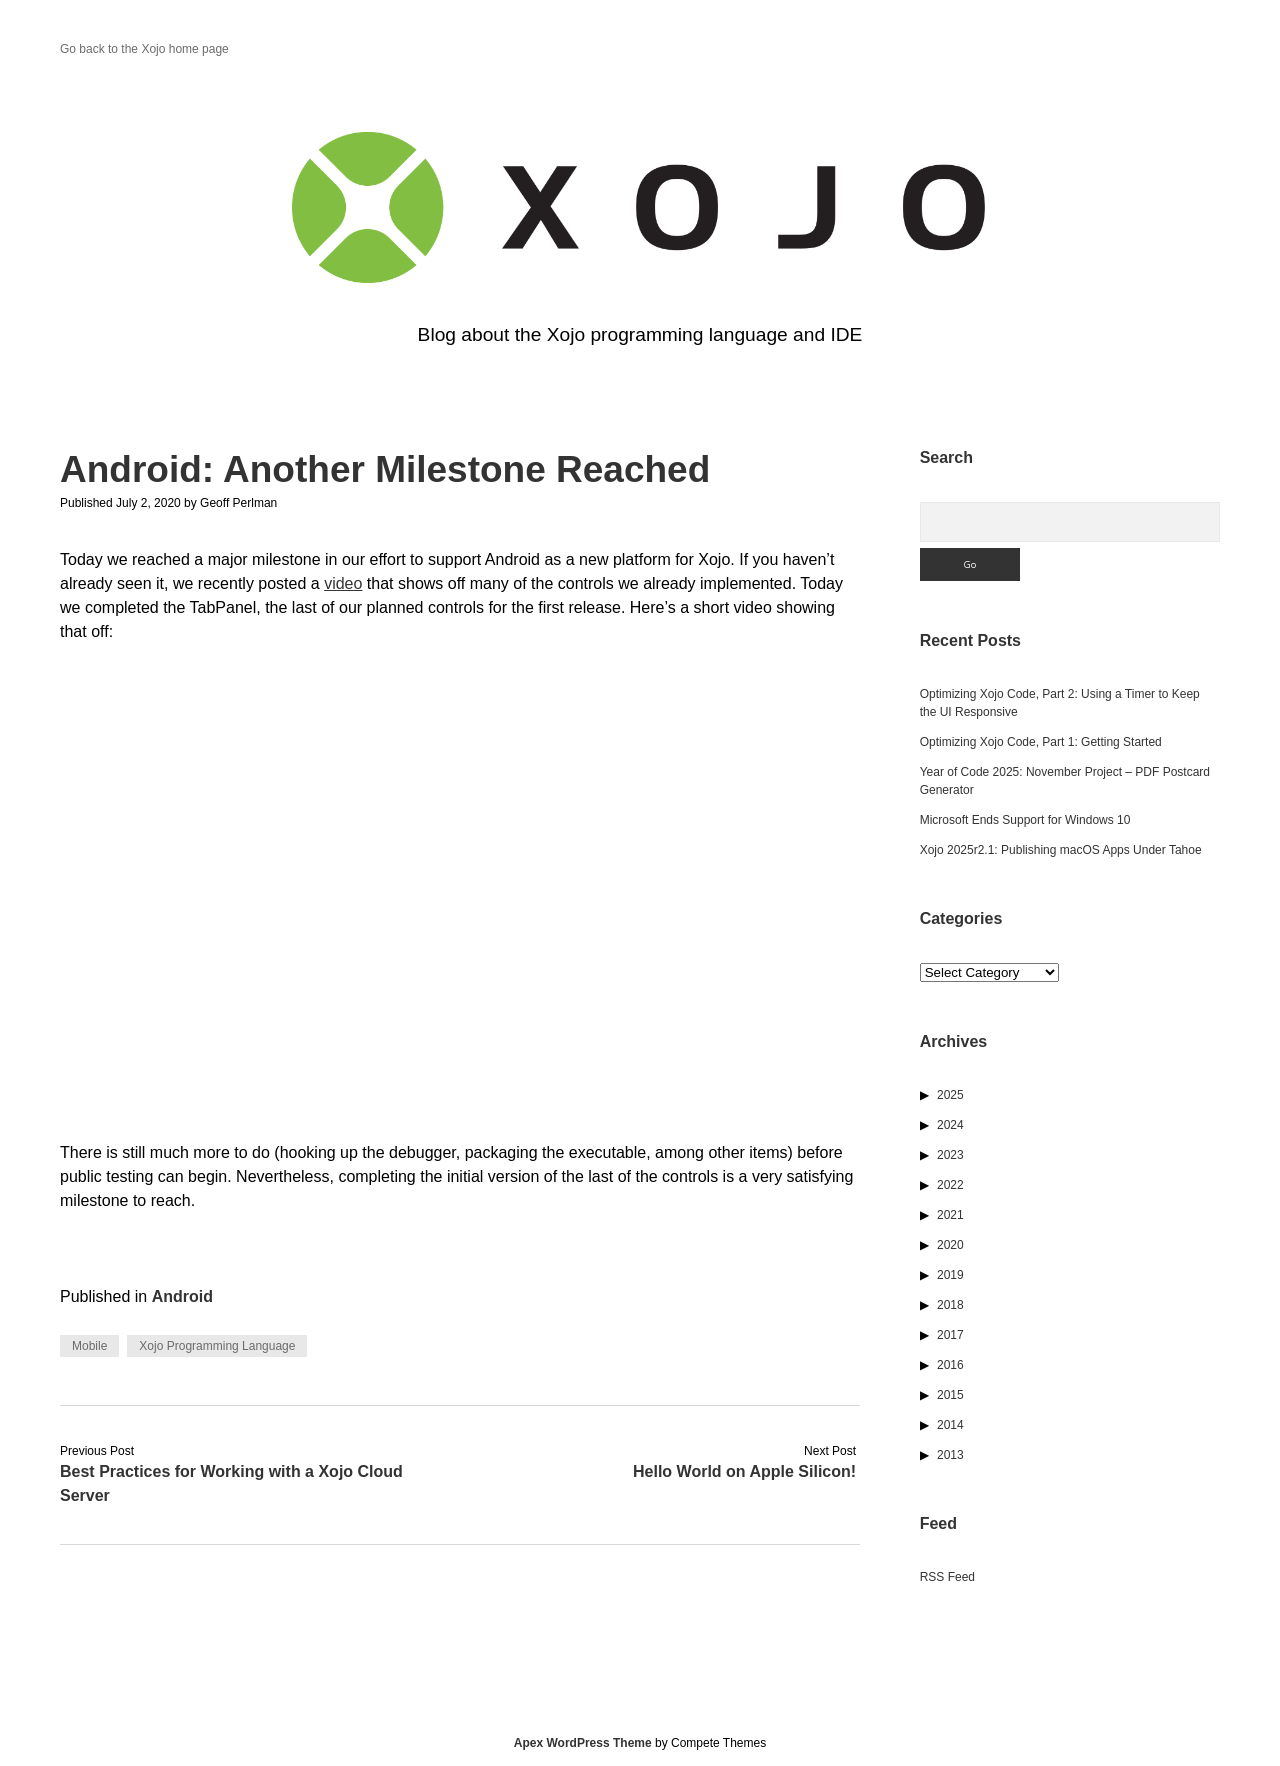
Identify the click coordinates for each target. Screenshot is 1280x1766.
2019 (950, 1275)
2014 (950, 1425)
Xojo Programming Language (217, 1346)
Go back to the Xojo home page (144, 49)
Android (182, 1296)
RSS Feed (947, 1577)
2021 (950, 1215)
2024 (950, 1125)
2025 (950, 1095)
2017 (950, 1335)
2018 (950, 1305)
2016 (950, 1365)
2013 (950, 1455)
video (343, 583)
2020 (950, 1245)
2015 (950, 1395)
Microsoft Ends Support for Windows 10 (1025, 820)
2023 (950, 1155)
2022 (950, 1185)
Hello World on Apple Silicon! (744, 1471)
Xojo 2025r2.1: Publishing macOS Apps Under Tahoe (1061, 850)
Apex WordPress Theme (583, 1743)
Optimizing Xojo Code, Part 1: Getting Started (1041, 742)
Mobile (89, 1346)
